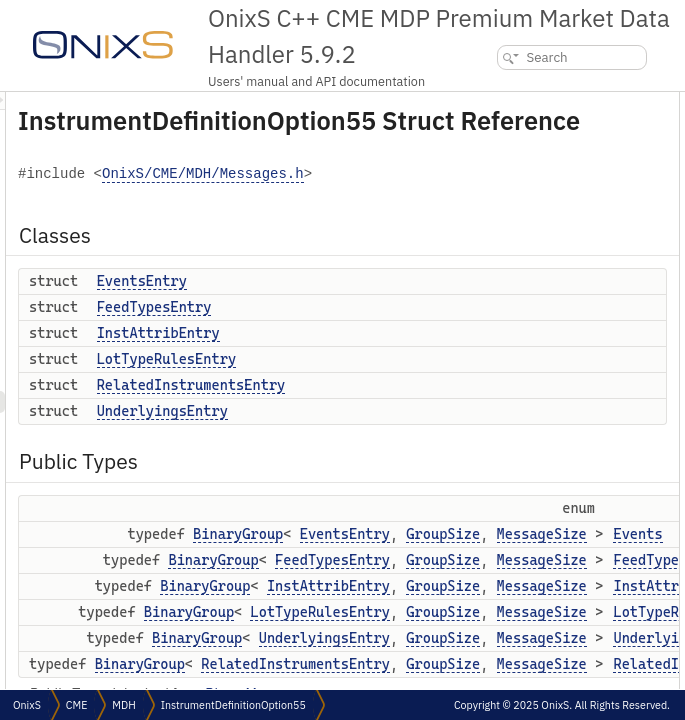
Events (568, 292)
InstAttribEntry (408, 382)
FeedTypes (579, 314)
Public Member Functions (601, 424)
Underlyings (583, 380)
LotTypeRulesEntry (416, 408)
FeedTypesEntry (404, 356)
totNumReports (590, 512)
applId (566, 600)
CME (76, 705)
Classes (554, 102)
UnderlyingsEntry (412, 460)
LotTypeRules (587, 358)
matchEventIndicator (606, 490)
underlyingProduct (598, 644)
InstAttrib (577, 336)
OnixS (27, 705)
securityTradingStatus (607, 578)
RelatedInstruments (603, 402)
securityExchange (596, 666)
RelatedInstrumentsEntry (441, 434)
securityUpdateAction (607, 534)
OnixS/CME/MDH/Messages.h (377, 223)
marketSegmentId (598, 622)
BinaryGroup (488, 583)
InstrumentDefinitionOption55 (233, 705)
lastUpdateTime (591, 556)
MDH (123, 705)
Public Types (569, 256)
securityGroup (587, 688)
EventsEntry (392, 330)
